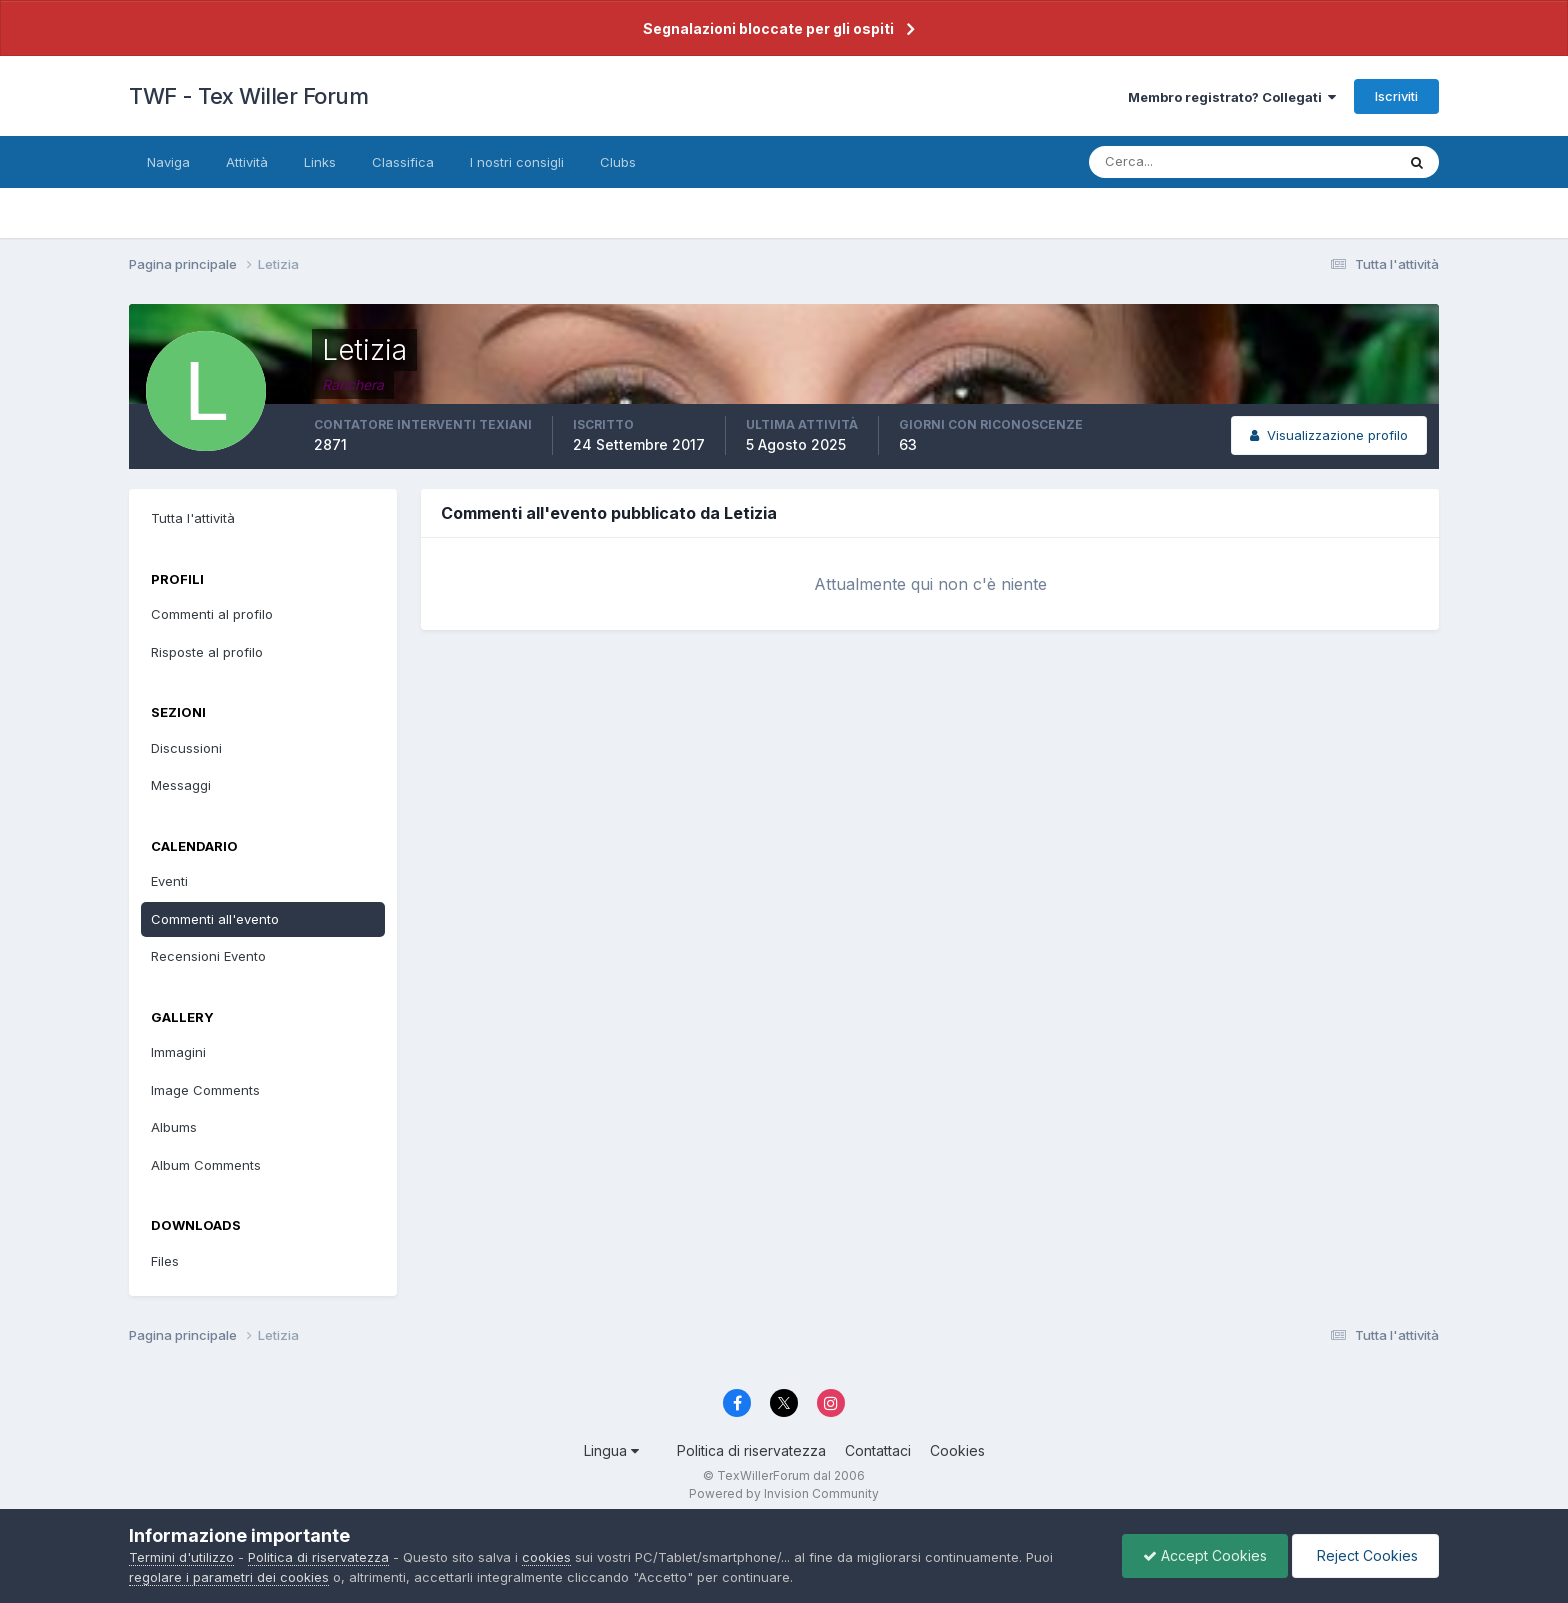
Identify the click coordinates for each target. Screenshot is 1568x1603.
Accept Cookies (1205, 1555)
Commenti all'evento (215, 919)
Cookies (957, 1450)
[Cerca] (1177, 162)
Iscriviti (1396, 96)
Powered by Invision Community (784, 1493)
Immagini (178, 1052)
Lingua (611, 1450)
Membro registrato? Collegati (1232, 97)
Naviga (168, 162)
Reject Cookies (1365, 1555)
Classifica (403, 162)
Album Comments (206, 1165)
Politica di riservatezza (751, 1450)
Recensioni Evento (208, 956)
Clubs (618, 162)
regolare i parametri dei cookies (229, 1577)
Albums (174, 1127)
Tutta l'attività (193, 518)
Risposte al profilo (207, 652)
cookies (546, 1557)
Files (165, 1261)
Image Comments (205, 1090)
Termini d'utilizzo (181, 1557)
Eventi (169, 881)
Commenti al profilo (212, 614)
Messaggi (181, 785)
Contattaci (878, 1450)
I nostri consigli (517, 162)
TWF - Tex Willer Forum (248, 96)
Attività (247, 162)
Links (320, 162)
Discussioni (186, 748)
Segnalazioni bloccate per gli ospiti (768, 28)
